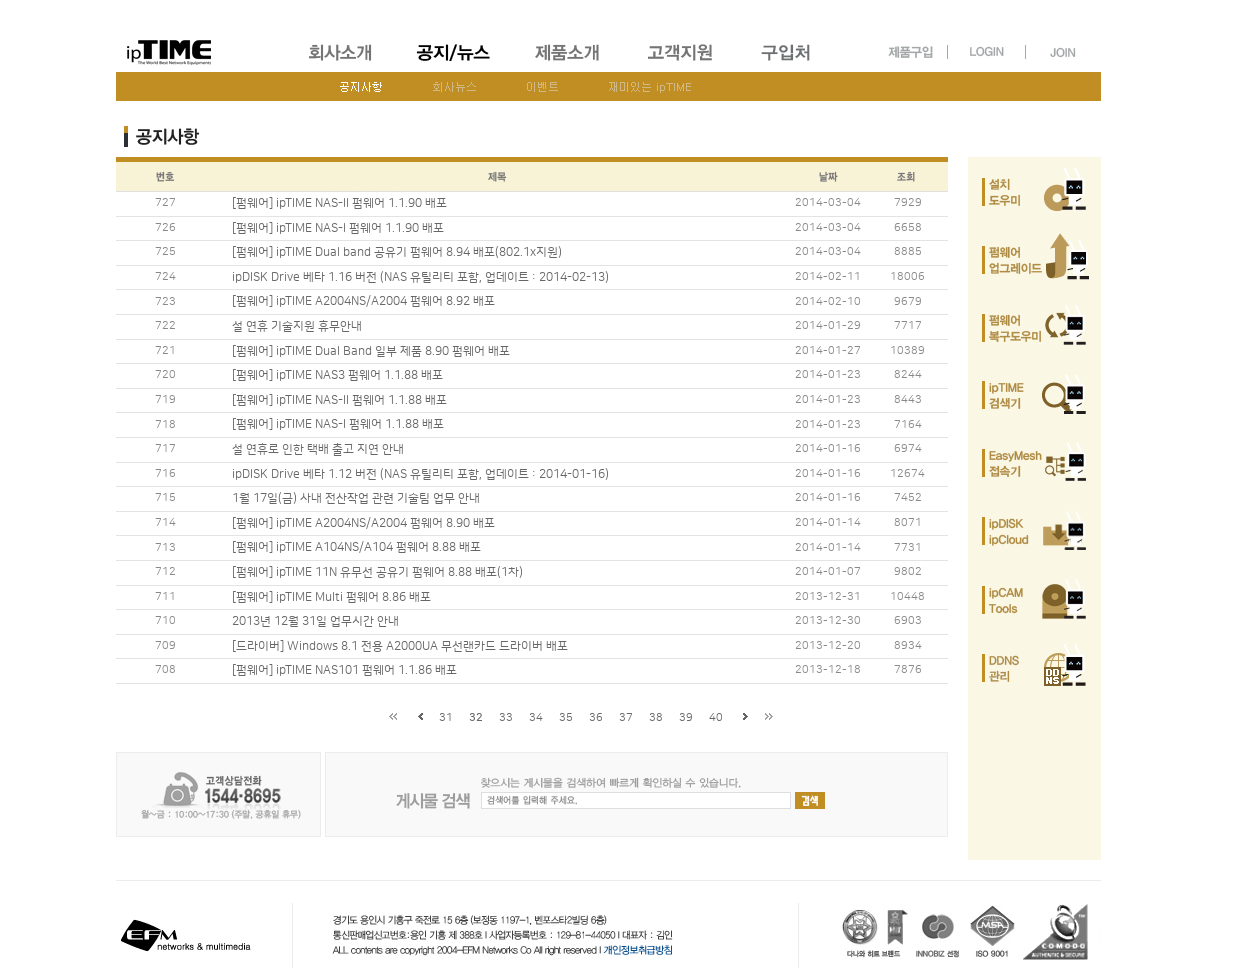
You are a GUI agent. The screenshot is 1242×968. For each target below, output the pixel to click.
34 (536, 718)
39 (686, 718)
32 (476, 718)
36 (596, 718)
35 (566, 718)
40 (716, 718)
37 (626, 718)
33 (506, 718)
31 (446, 718)
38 (656, 718)
